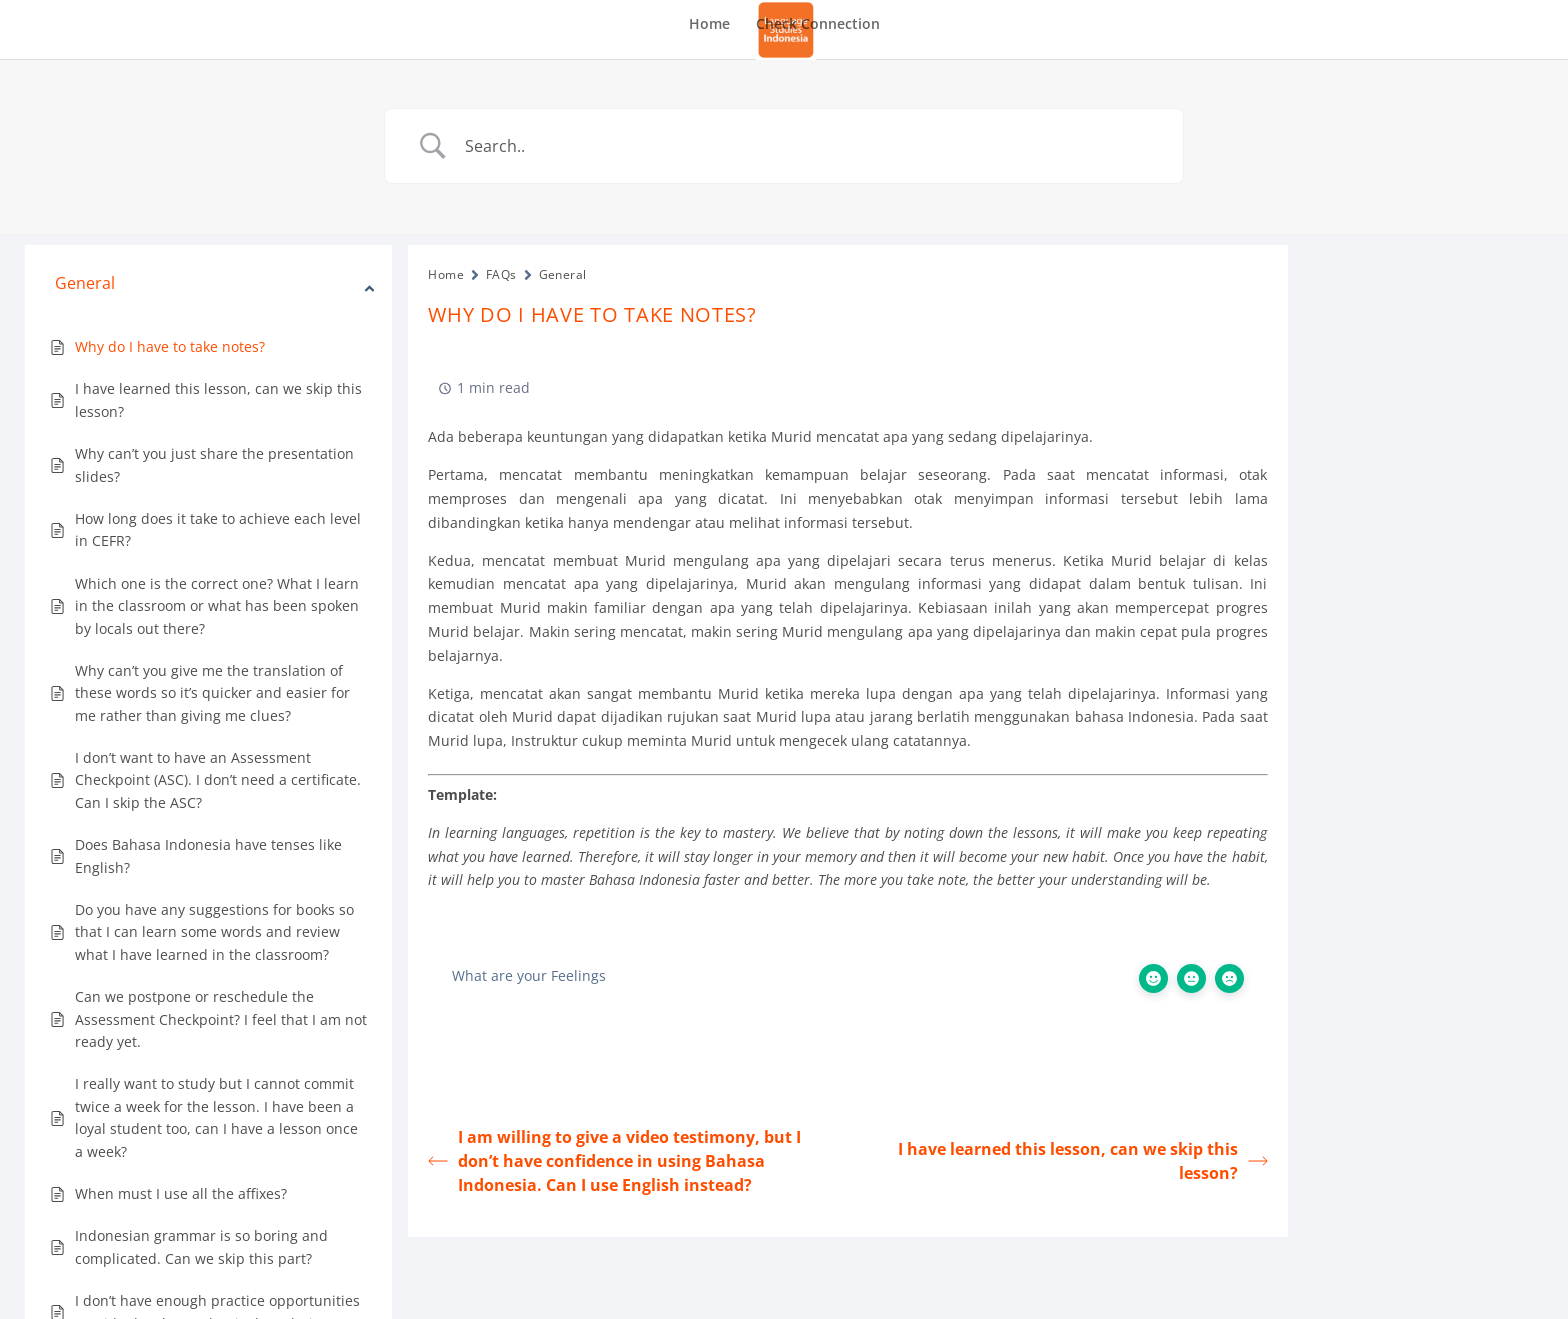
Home (709, 25)
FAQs (501, 274)
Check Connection (818, 25)
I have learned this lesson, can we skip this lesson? (1083, 1161)
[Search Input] (809, 146)
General (563, 274)
